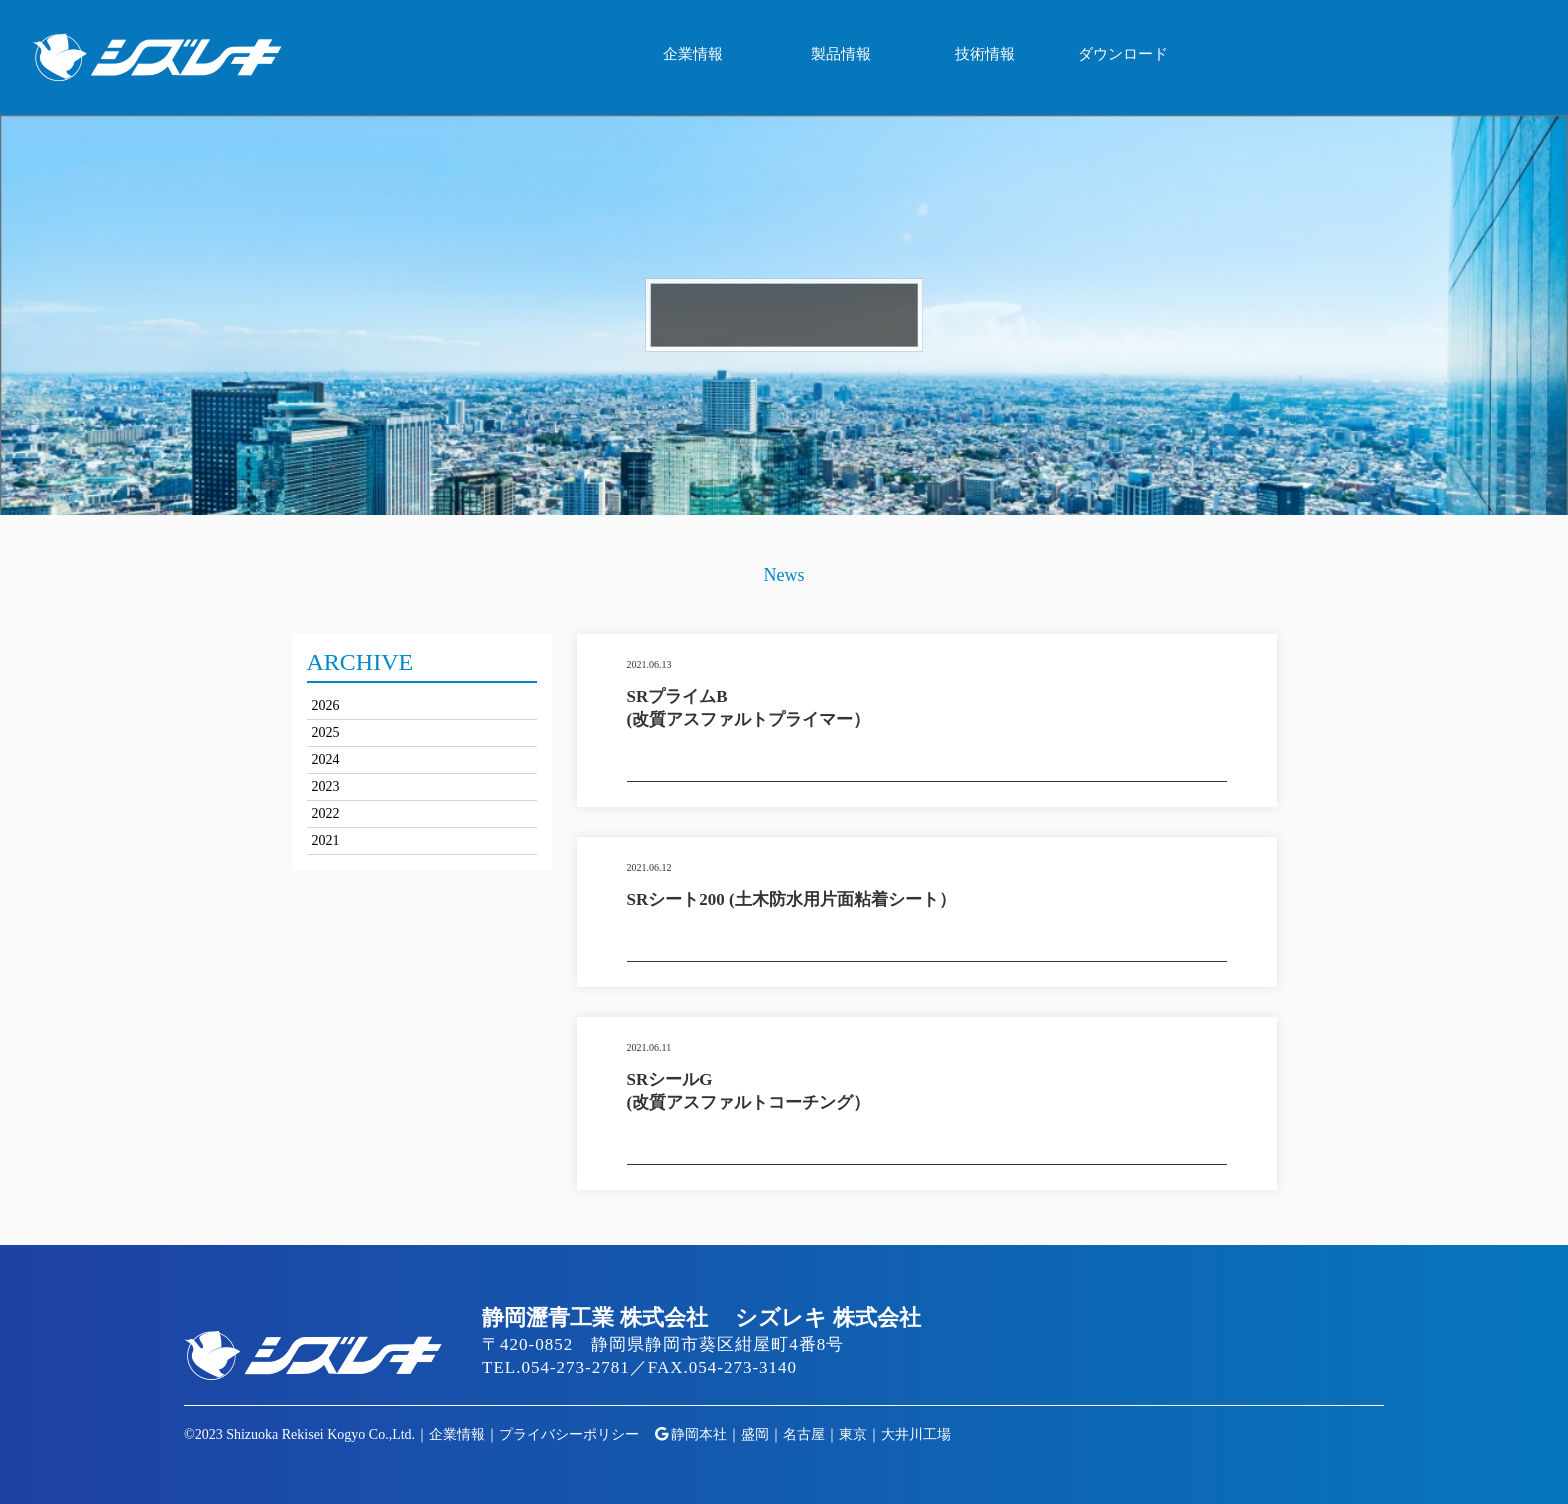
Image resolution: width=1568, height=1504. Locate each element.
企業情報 (693, 54)
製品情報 (841, 54)
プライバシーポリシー (569, 1434)
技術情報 (985, 54)
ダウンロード (1123, 54)
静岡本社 (699, 1434)
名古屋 (804, 1434)
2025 (326, 732)
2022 (326, 813)
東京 (853, 1434)
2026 (326, 705)
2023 (326, 786)
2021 (326, 840)
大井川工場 (916, 1434)
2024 (326, 759)
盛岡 (755, 1434)
